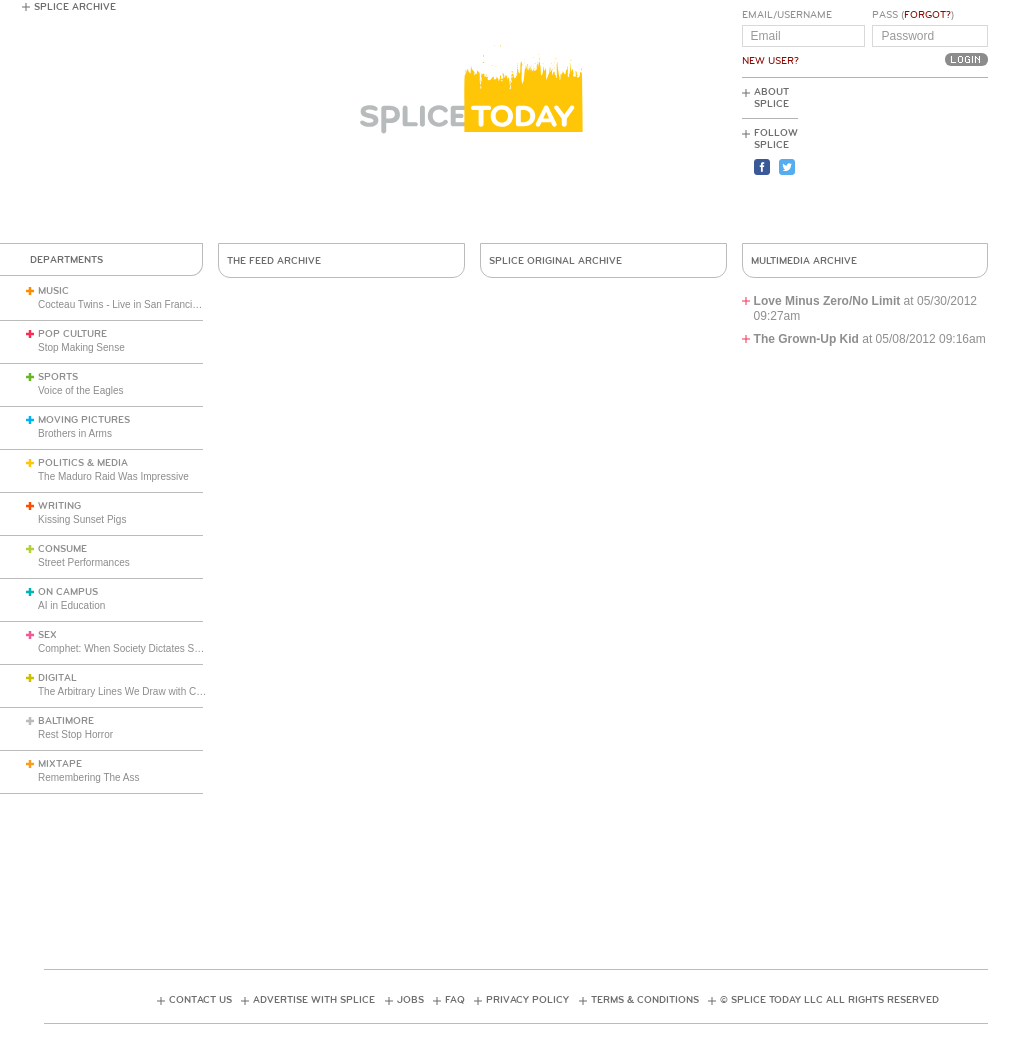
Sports (58, 377)
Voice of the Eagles (81, 390)
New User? (770, 61)
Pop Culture (72, 334)
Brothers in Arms (75, 433)
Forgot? (927, 15)
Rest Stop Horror (75, 734)
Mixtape (60, 764)
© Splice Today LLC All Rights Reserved (829, 1000)
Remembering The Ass (89, 777)
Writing (59, 506)
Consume (62, 549)
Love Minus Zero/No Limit (827, 301)
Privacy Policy (527, 1000)
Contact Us (200, 1000)
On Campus (68, 592)
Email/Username (787, 15)
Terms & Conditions (645, 1000)
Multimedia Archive (804, 261)
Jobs (410, 1000)
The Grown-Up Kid (806, 339)
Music (53, 291)
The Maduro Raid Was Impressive (113, 476)
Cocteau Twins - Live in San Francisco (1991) (139, 304)
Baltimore (66, 721)
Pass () (913, 15)
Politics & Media (83, 463)
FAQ (455, 1000)
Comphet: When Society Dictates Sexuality (133, 648)
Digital (57, 678)
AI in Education (71, 605)
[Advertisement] (898, 161)
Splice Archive (75, 7)
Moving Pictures (84, 420)
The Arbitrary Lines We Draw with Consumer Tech (148, 691)
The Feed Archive (274, 261)
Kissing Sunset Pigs (82, 519)
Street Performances (84, 562)
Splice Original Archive (555, 261)
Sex (47, 635)
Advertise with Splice (314, 1000)
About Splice (771, 98)
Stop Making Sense (81, 347)
